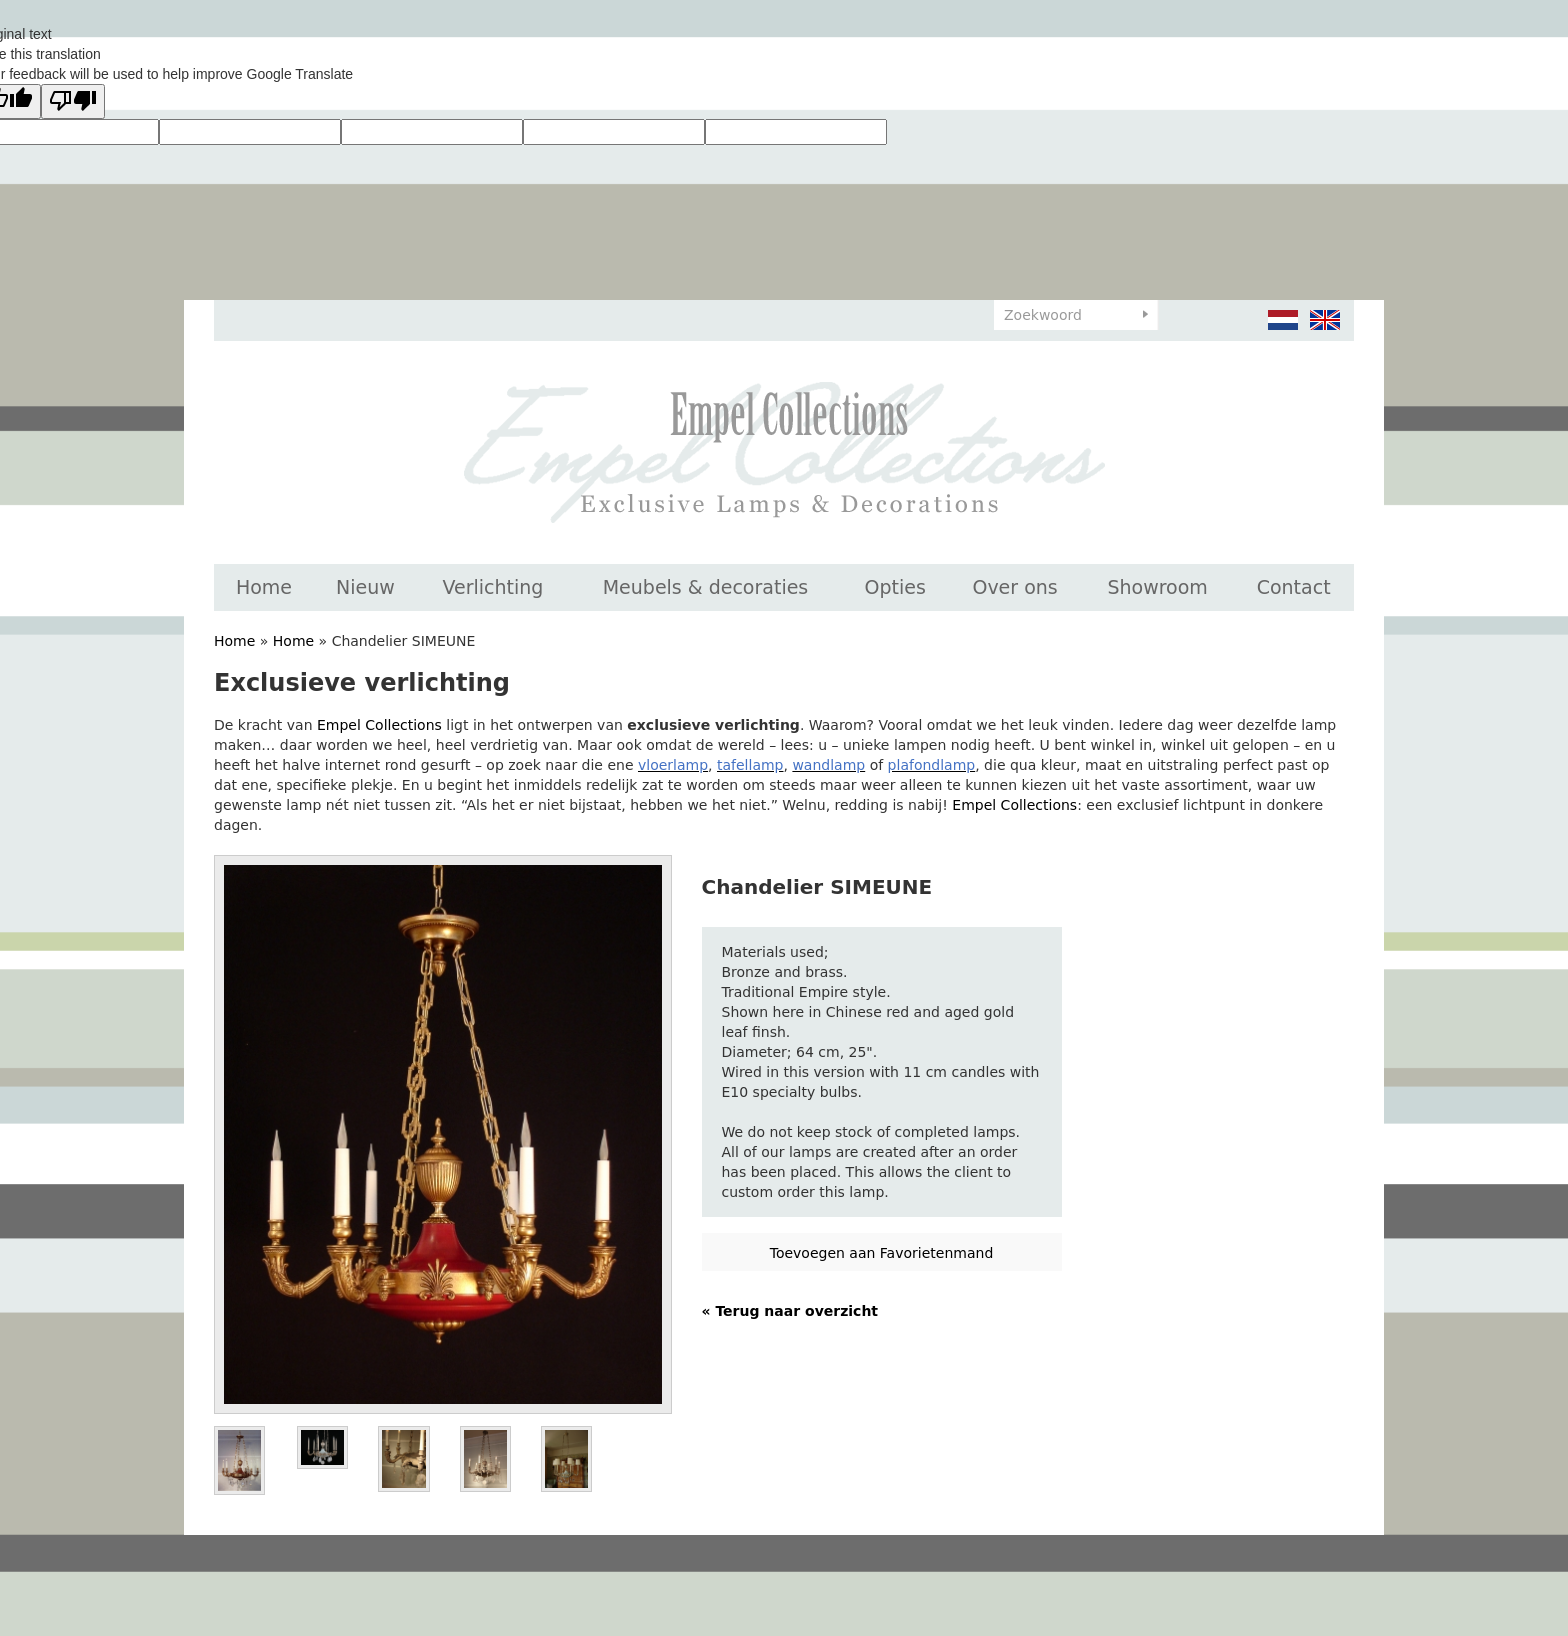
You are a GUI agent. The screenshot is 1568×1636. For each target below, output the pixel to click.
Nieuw (365, 587)
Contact (1294, 587)
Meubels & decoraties (706, 587)
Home (264, 587)
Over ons (1014, 587)
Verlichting (492, 587)
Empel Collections (379, 725)
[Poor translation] (73, 101)
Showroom (1157, 587)
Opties (895, 587)
